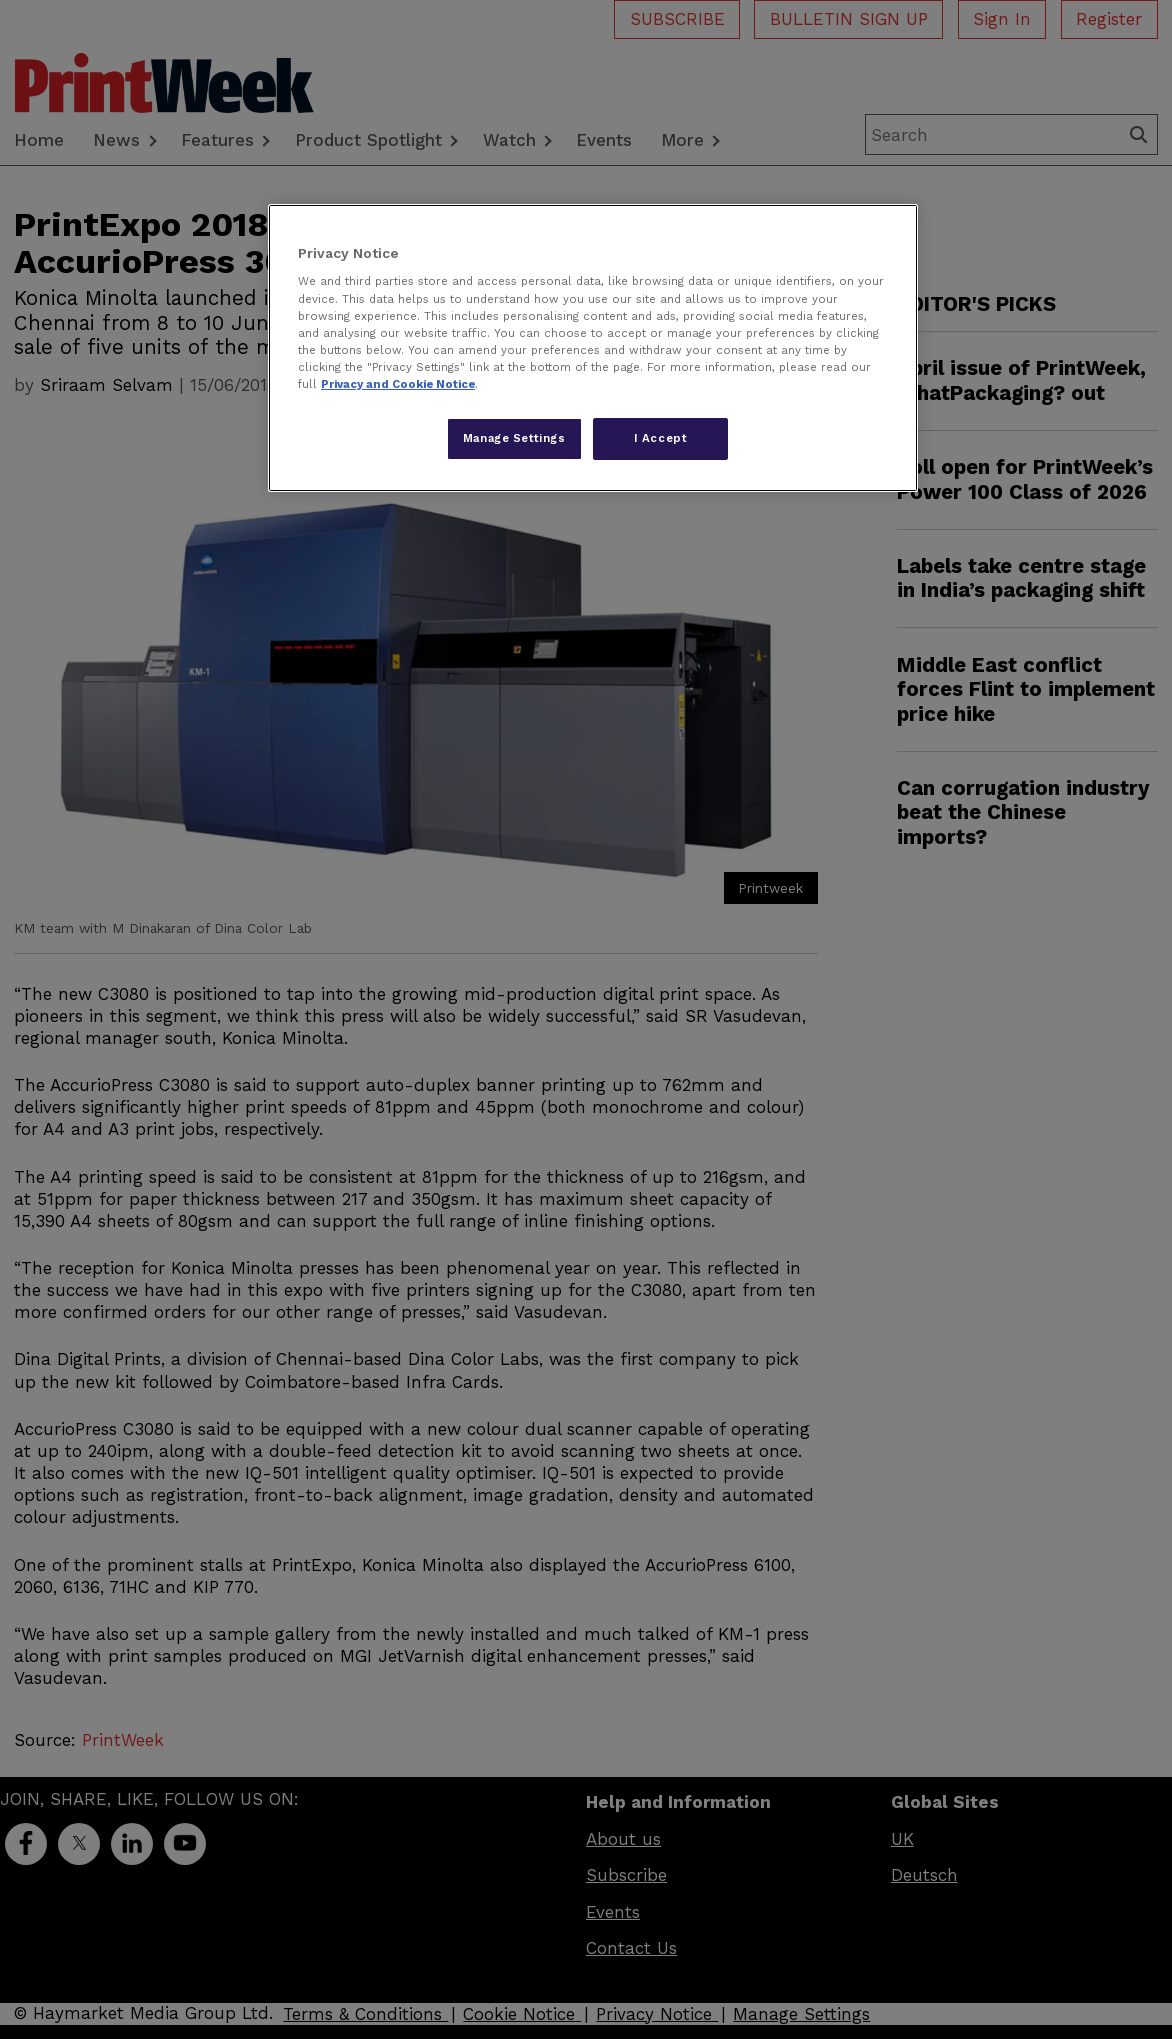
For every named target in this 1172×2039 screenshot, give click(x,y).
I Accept (661, 438)
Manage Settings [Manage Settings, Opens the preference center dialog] (514, 438)
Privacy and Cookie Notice (398, 384)
